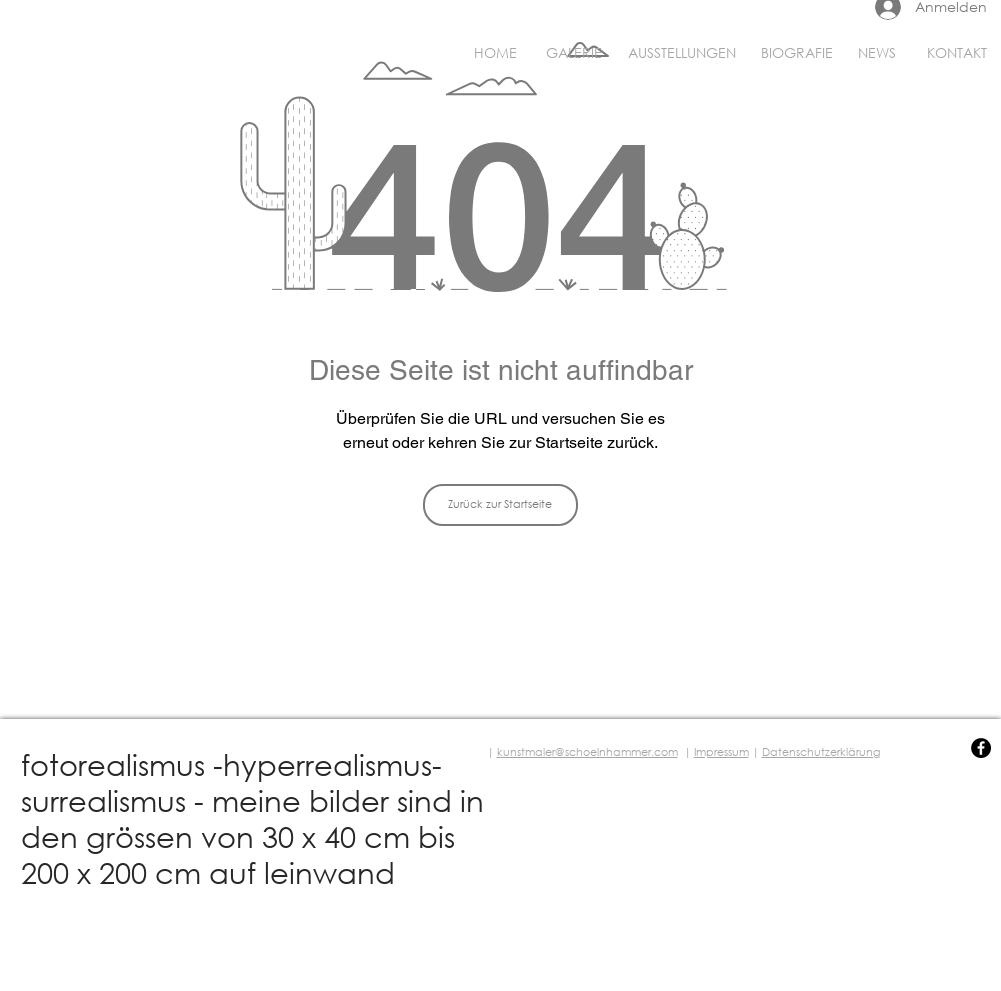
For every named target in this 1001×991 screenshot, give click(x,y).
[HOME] (495, 53)
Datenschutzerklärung (821, 752)
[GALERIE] (574, 53)
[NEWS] (877, 53)
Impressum (721, 752)
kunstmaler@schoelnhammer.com (587, 752)
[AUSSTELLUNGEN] (682, 53)
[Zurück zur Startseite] (500, 505)
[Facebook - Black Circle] (981, 748)
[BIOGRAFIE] (797, 53)
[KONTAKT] (957, 53)
